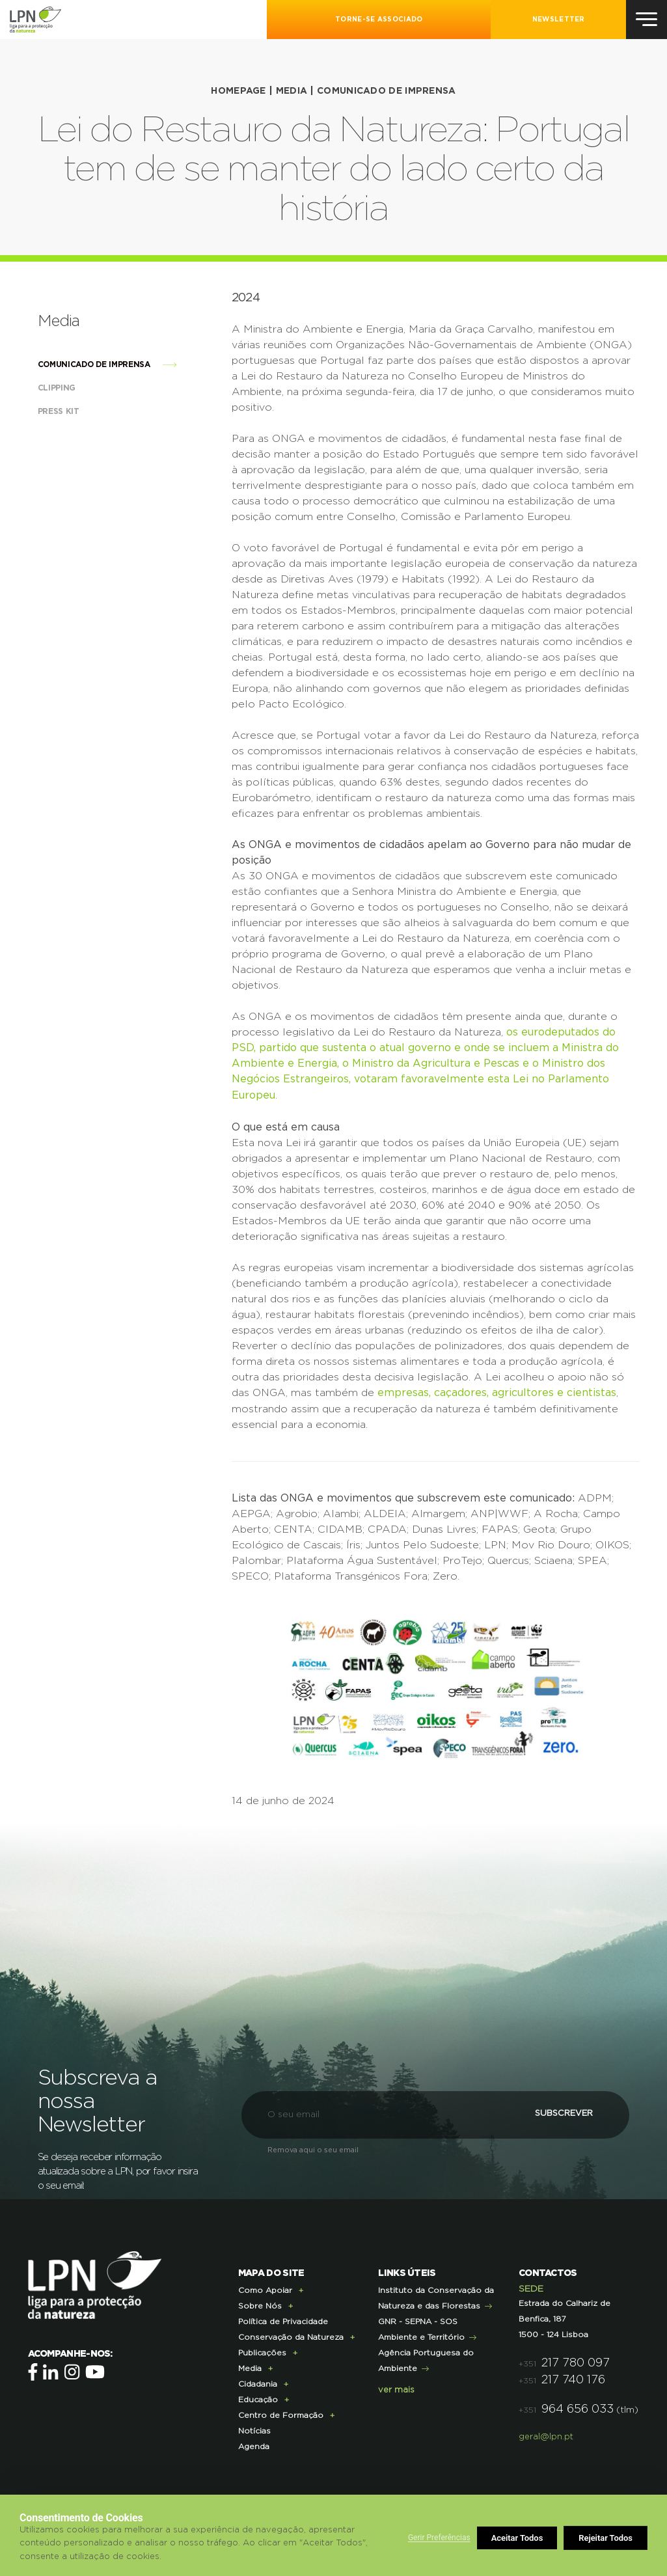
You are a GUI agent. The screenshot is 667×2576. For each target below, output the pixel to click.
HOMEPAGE (238, 91)
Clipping (70, 387)
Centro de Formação (280, 2413)
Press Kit (71, 411)
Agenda (253, 2444)
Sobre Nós (260, 2304)
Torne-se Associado (378, 19)
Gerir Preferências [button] (439, 2537)
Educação (258, 2398)
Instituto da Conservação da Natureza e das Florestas (436, 2296)
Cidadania (257, 2382)
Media (292, 91)
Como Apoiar (265, 2288)
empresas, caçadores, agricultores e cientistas (496, 1391)
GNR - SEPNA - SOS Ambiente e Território (421, 2327)
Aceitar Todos (607, 2538)
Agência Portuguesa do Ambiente (426, 2358)
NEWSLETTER (558, 19)
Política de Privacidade (283, 2319)
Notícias (254, 2429)
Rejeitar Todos (519, 2538)
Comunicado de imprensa (386, 91)
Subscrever (556, 2112)
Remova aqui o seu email (313, 2148)
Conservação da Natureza (291, 2335)
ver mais (396, 2388)
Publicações (262, 2351)
